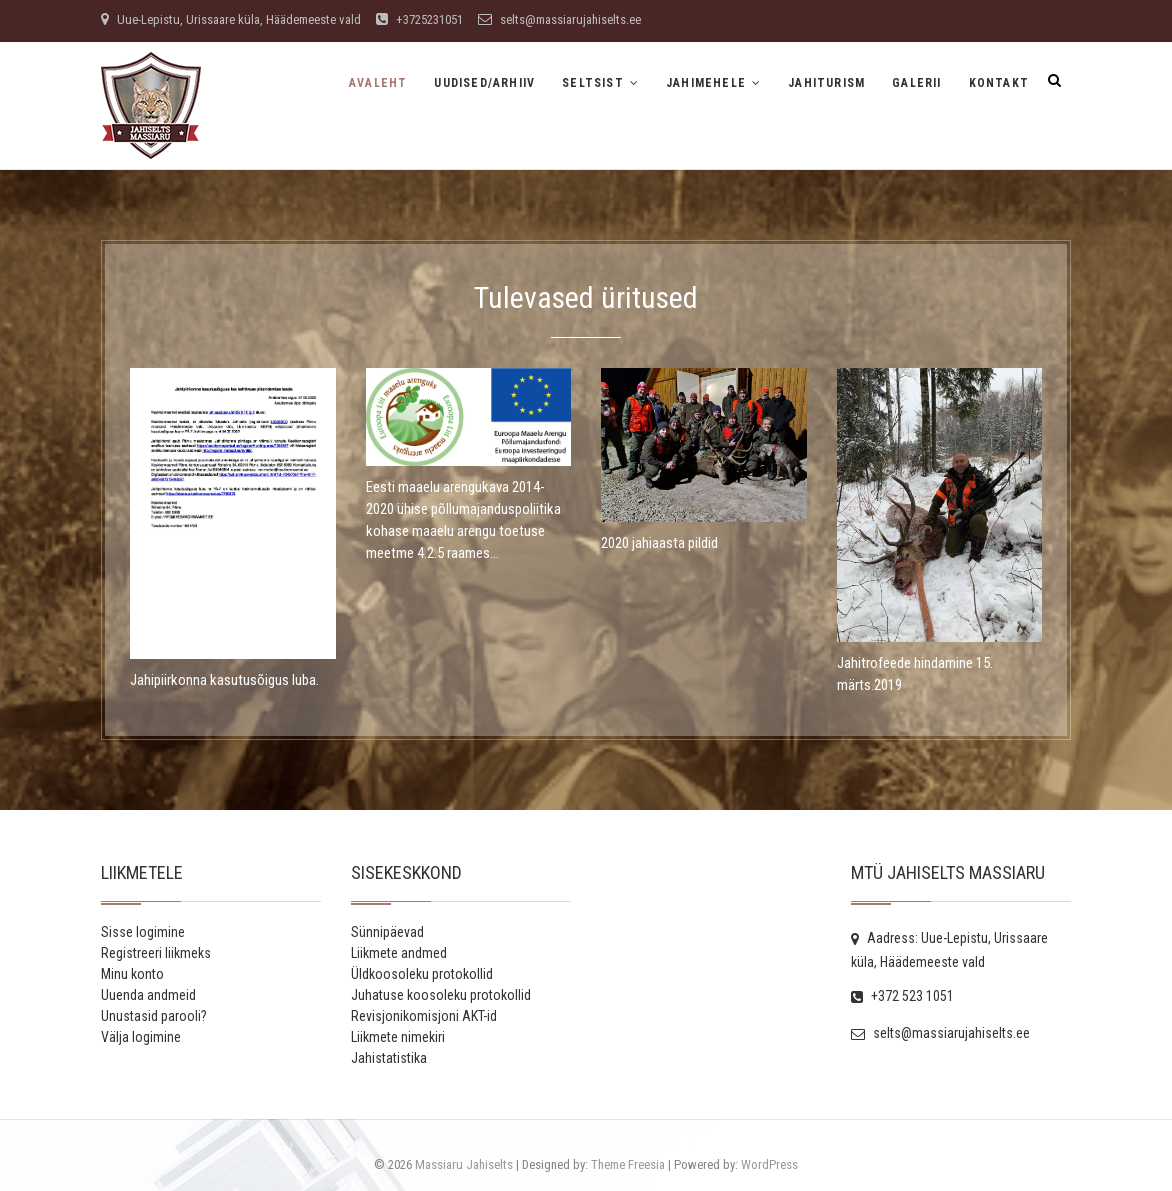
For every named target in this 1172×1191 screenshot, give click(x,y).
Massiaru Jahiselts (464, 1164)
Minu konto (132, 974)
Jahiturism (826, 83)
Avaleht (378, 83)
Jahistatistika (389, 1058)
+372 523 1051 (902, 996)
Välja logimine (141, 1037)
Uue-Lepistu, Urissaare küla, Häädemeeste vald (231, 19)
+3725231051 (419, 19)
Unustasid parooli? (154, 1016)
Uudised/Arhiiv (484, 83)
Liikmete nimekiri (398, 1037)
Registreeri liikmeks (156, 953)
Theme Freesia (628, 1164)
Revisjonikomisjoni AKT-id (424, 1016)
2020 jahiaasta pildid (659, 543)
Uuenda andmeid (148, 995)
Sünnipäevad (387, 932)
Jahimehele (706, 83)
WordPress (769, 1164)
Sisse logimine (143, 932)
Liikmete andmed (399, 953)
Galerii (916, 83)
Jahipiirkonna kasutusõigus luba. (224, 680)
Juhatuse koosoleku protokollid (441, 995)
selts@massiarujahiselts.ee (559, 19)
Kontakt (999, 83)
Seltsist (593, 83)
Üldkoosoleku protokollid (422, 974)
